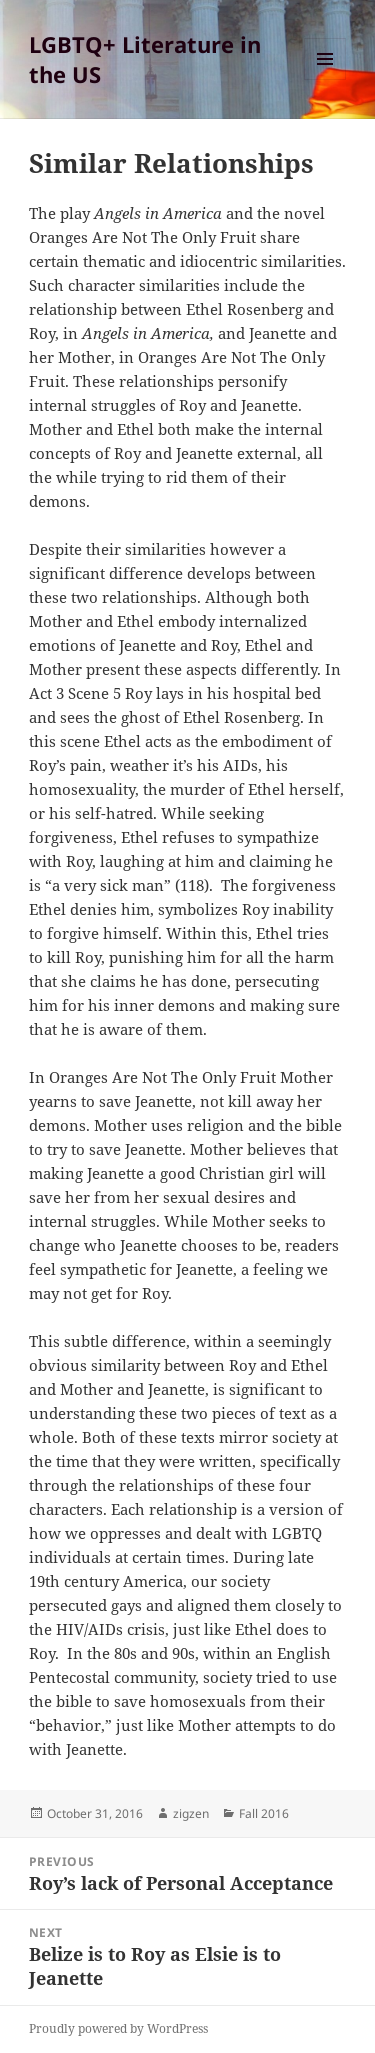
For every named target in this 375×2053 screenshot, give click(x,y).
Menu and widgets (325, 79)
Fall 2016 (264, 1813)
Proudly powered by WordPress (118, 2028)
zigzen (191, 1813)
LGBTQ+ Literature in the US (145, 59)
